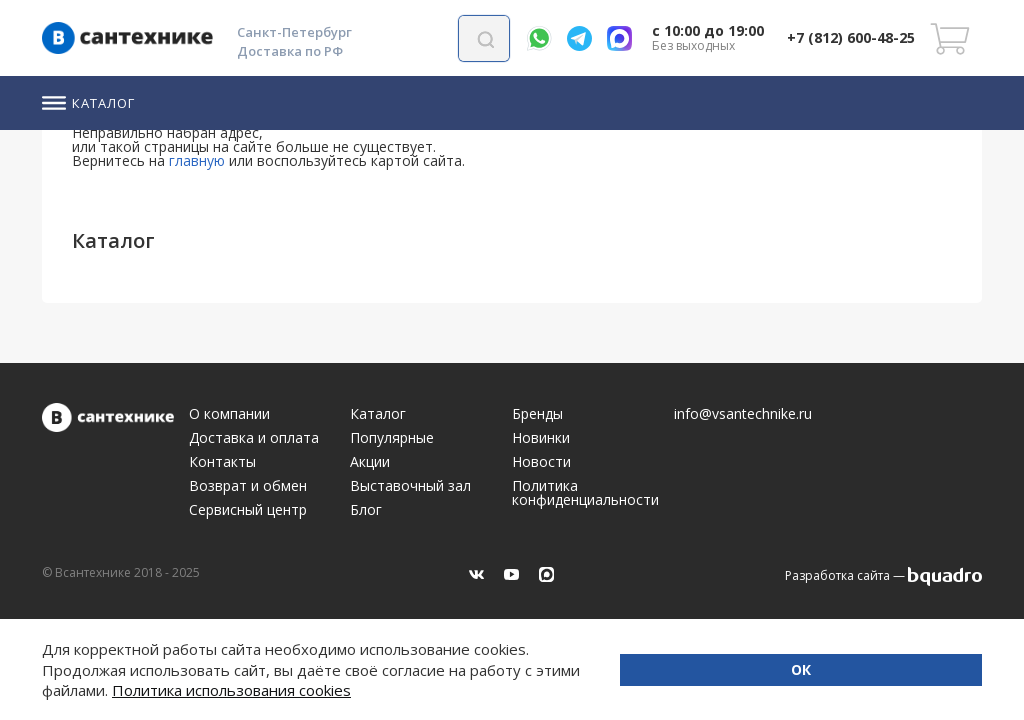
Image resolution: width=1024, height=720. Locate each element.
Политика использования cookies (470, 690)
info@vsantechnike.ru (743, 414)
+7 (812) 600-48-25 (851, 37)
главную (197, 160)
